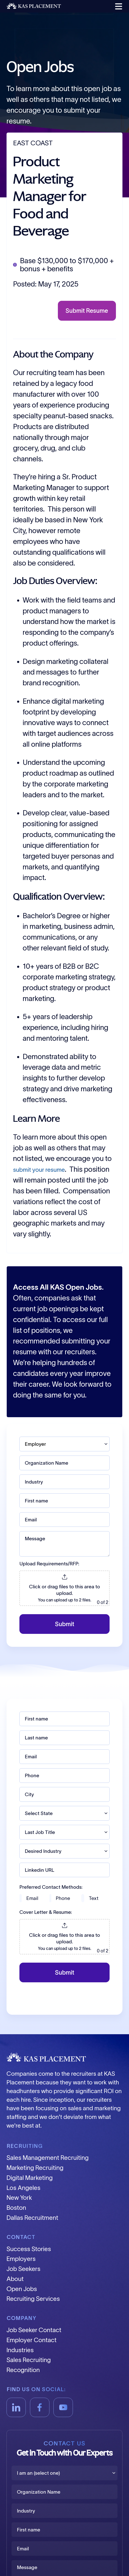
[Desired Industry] (64, 1857)
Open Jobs (22, 2296)
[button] (117, 6)
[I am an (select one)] (65, 2480)
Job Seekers (23, 2276)
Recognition (23, 2377)
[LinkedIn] (16, 2415)
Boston (16, 2215)
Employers (21, 2266)
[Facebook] (39, 2415)
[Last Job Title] (64, 1838)
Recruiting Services (33, 2306)
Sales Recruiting (29, 2367)
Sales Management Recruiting (48, 2165)
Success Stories (29, 2256)
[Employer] (64, 1448)
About (15, 2286)
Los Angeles (23, 2195)
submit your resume (39, 1174)
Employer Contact (32, 2347)
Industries (20, 2357)
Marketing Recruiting (35, 2175)
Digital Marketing (30, 2185)
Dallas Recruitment (32, 2225)
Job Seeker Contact (34, 2337)
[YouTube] (63, 2415)
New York (19, 2205)
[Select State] (64, 1819)
